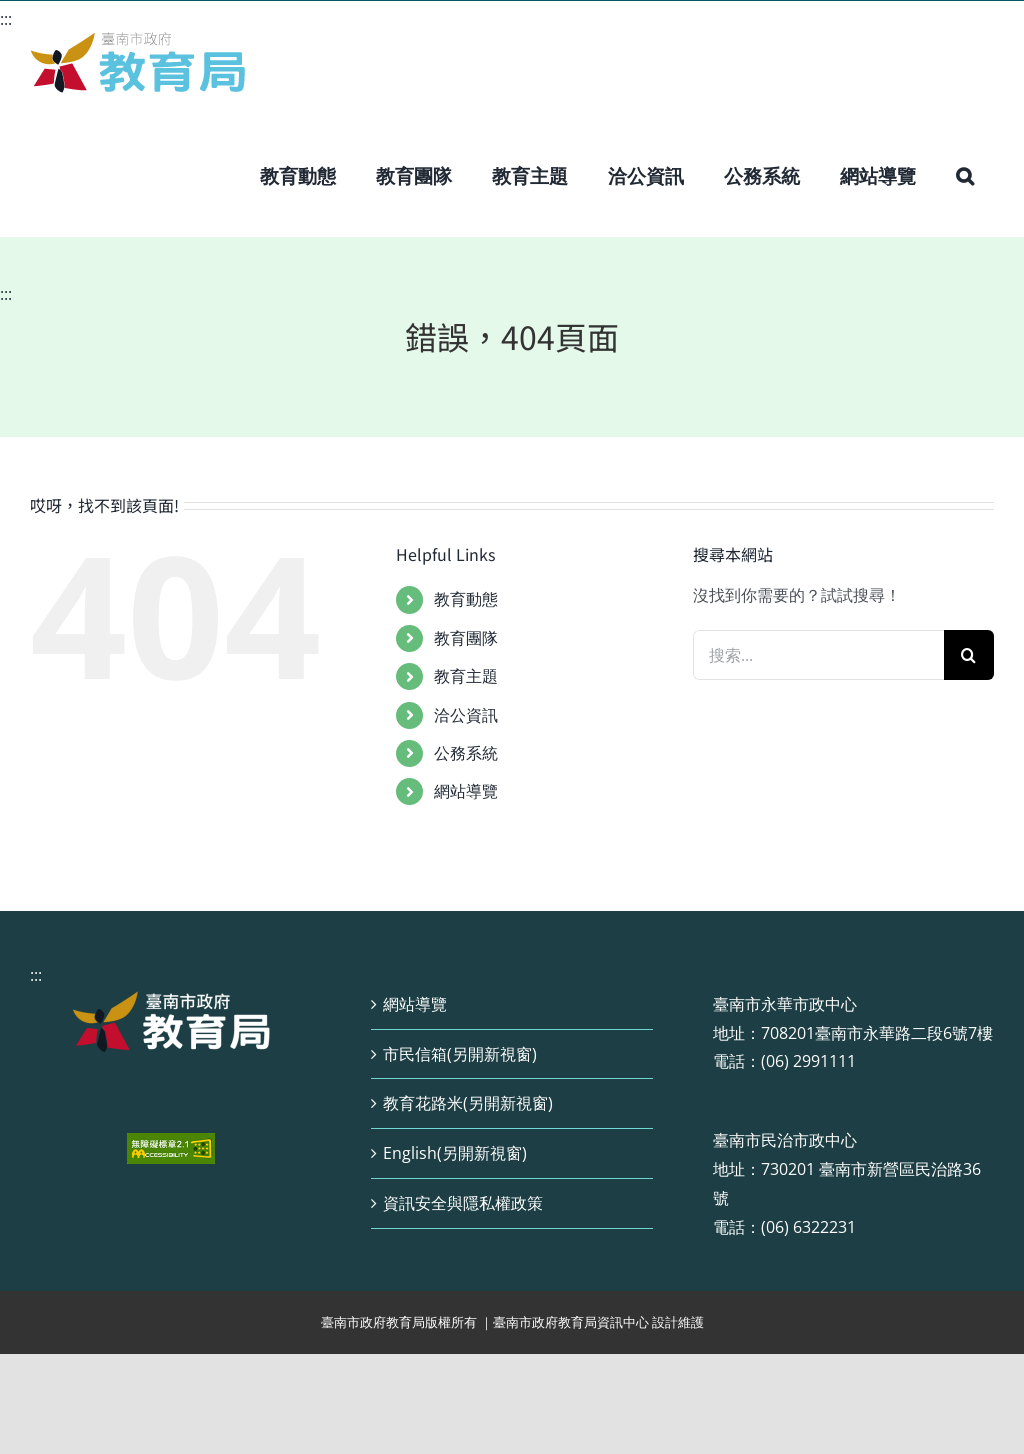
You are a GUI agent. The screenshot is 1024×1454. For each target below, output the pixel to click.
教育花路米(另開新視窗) (468, 1103)
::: (6, 19)
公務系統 (466, 753)
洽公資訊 (466, 715)
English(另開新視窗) (455, 1153)
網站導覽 (466, 791)
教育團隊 (466, 638)
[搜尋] (969, 655)
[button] (965, 176)
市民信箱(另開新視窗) (460, 1054)
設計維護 (678, 1322)
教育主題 (466, 676)
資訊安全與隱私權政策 (463, 1203)
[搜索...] (818, 655)
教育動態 (466, 599)
